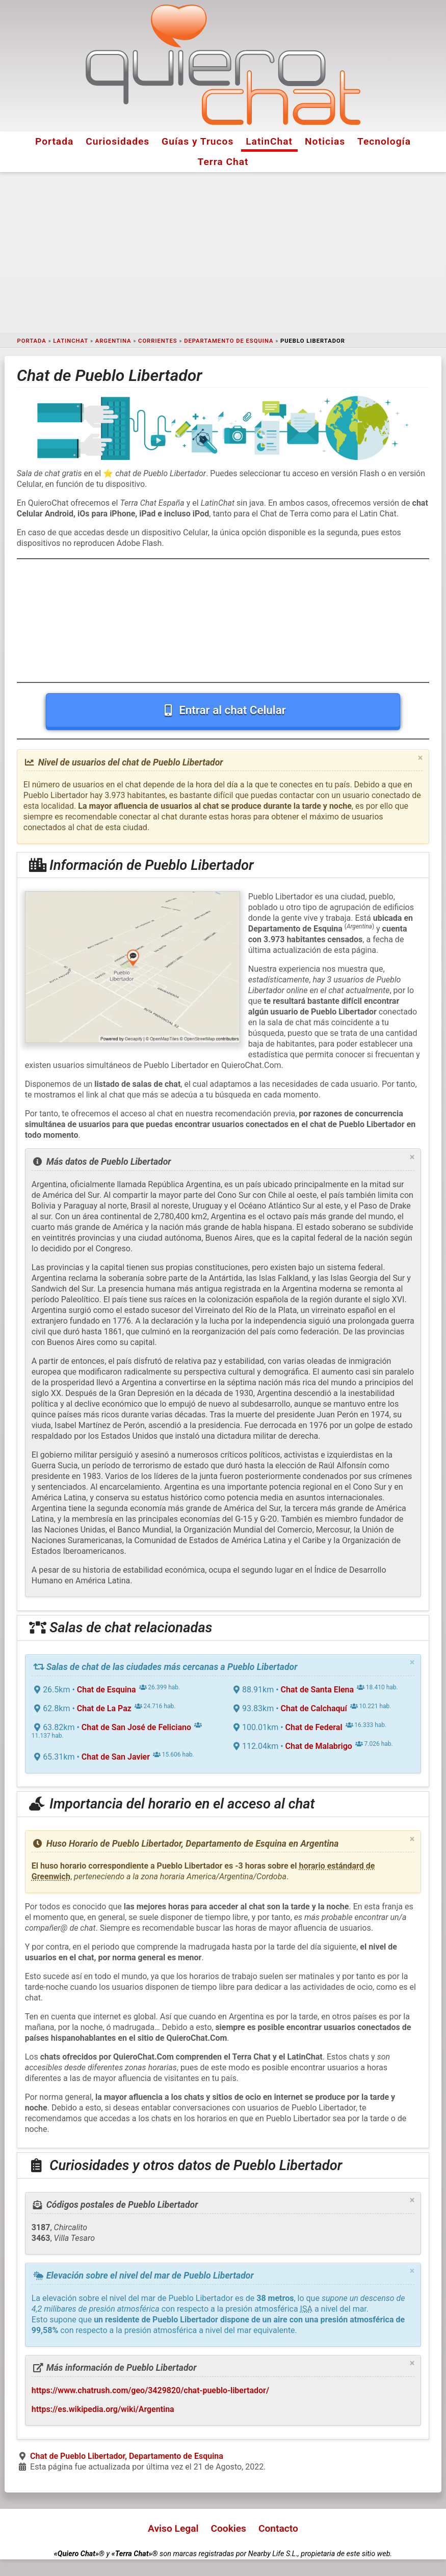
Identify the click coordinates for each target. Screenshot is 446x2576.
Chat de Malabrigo (318, 1746)
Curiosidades (117, 141)
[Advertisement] (223, 252)
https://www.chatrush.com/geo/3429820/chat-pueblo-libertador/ (150, 2390)
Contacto (278, 2528)
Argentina (113, 341)
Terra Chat (223, 162)
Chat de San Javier (116, 1757)
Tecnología (384, 141)
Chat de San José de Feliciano (136, 1727)
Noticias (325, 141)
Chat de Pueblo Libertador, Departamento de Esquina (126, 2456)
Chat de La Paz (104, 1708)
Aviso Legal (173, 2528)
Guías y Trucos (197, 141)
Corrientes (157, 341)
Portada (54, 141)
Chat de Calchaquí (314, 1708)
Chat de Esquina (106, 1689)
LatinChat (269, 141)
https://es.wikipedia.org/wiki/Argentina (103, 2409)
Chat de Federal (314, 1727)
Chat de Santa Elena (317, 1689)
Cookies (228, 2528)
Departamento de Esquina (228, 341)
